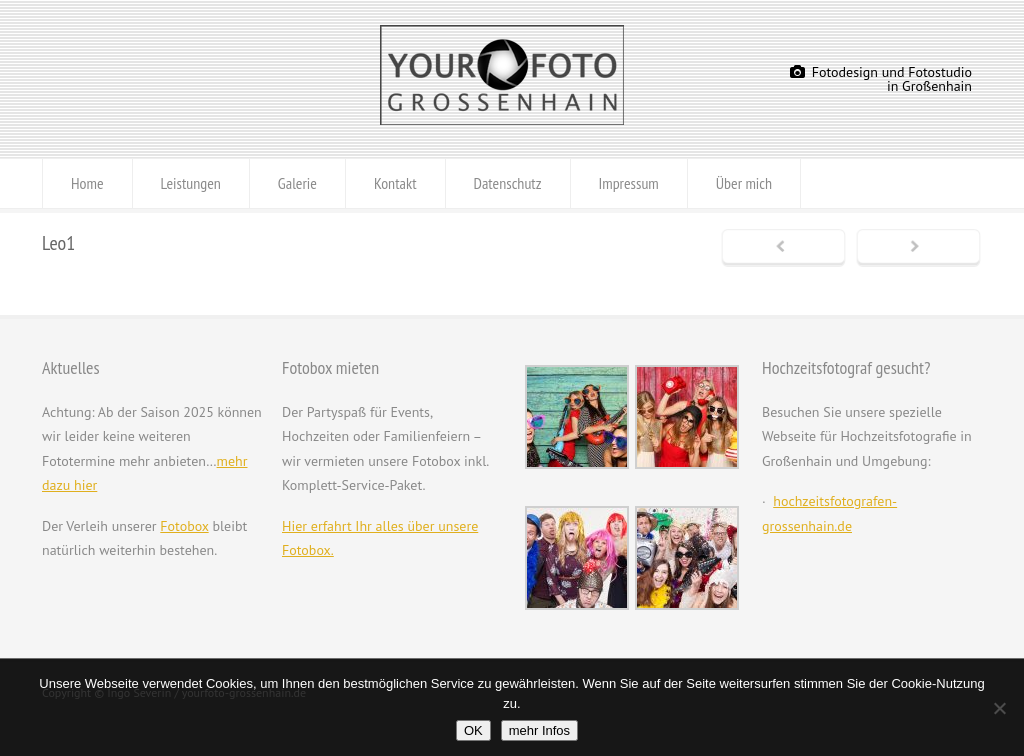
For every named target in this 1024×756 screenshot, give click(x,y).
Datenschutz (508, 183)
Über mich (744, 183)
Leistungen (191, 183)
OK (473, 730)
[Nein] (999, 708)
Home (87, 183)
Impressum (629, 183)
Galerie (297, 183)
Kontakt (395, 183)
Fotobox (184, 526)
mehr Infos (539, 730)
